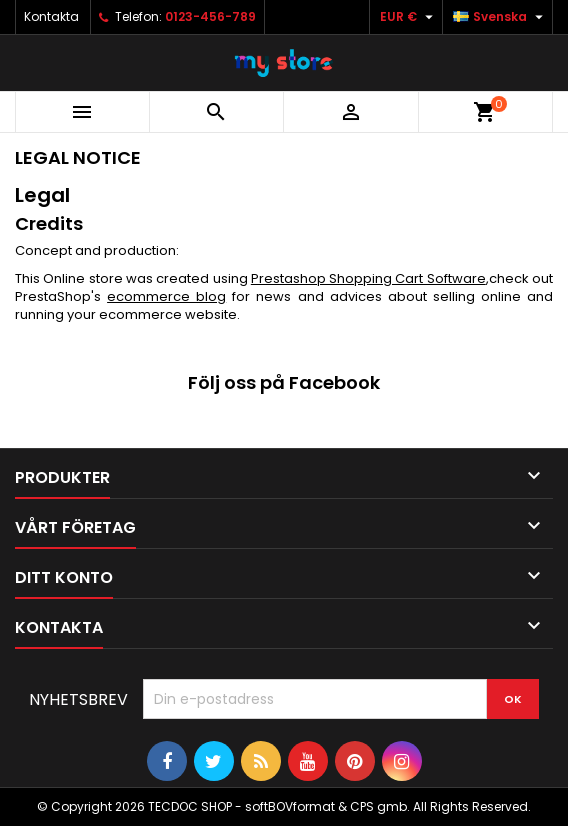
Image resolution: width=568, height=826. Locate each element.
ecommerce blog (166, 296)
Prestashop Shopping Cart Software (368, 278)
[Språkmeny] (500, 17)
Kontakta (51, 16)
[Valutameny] (409, 17)
